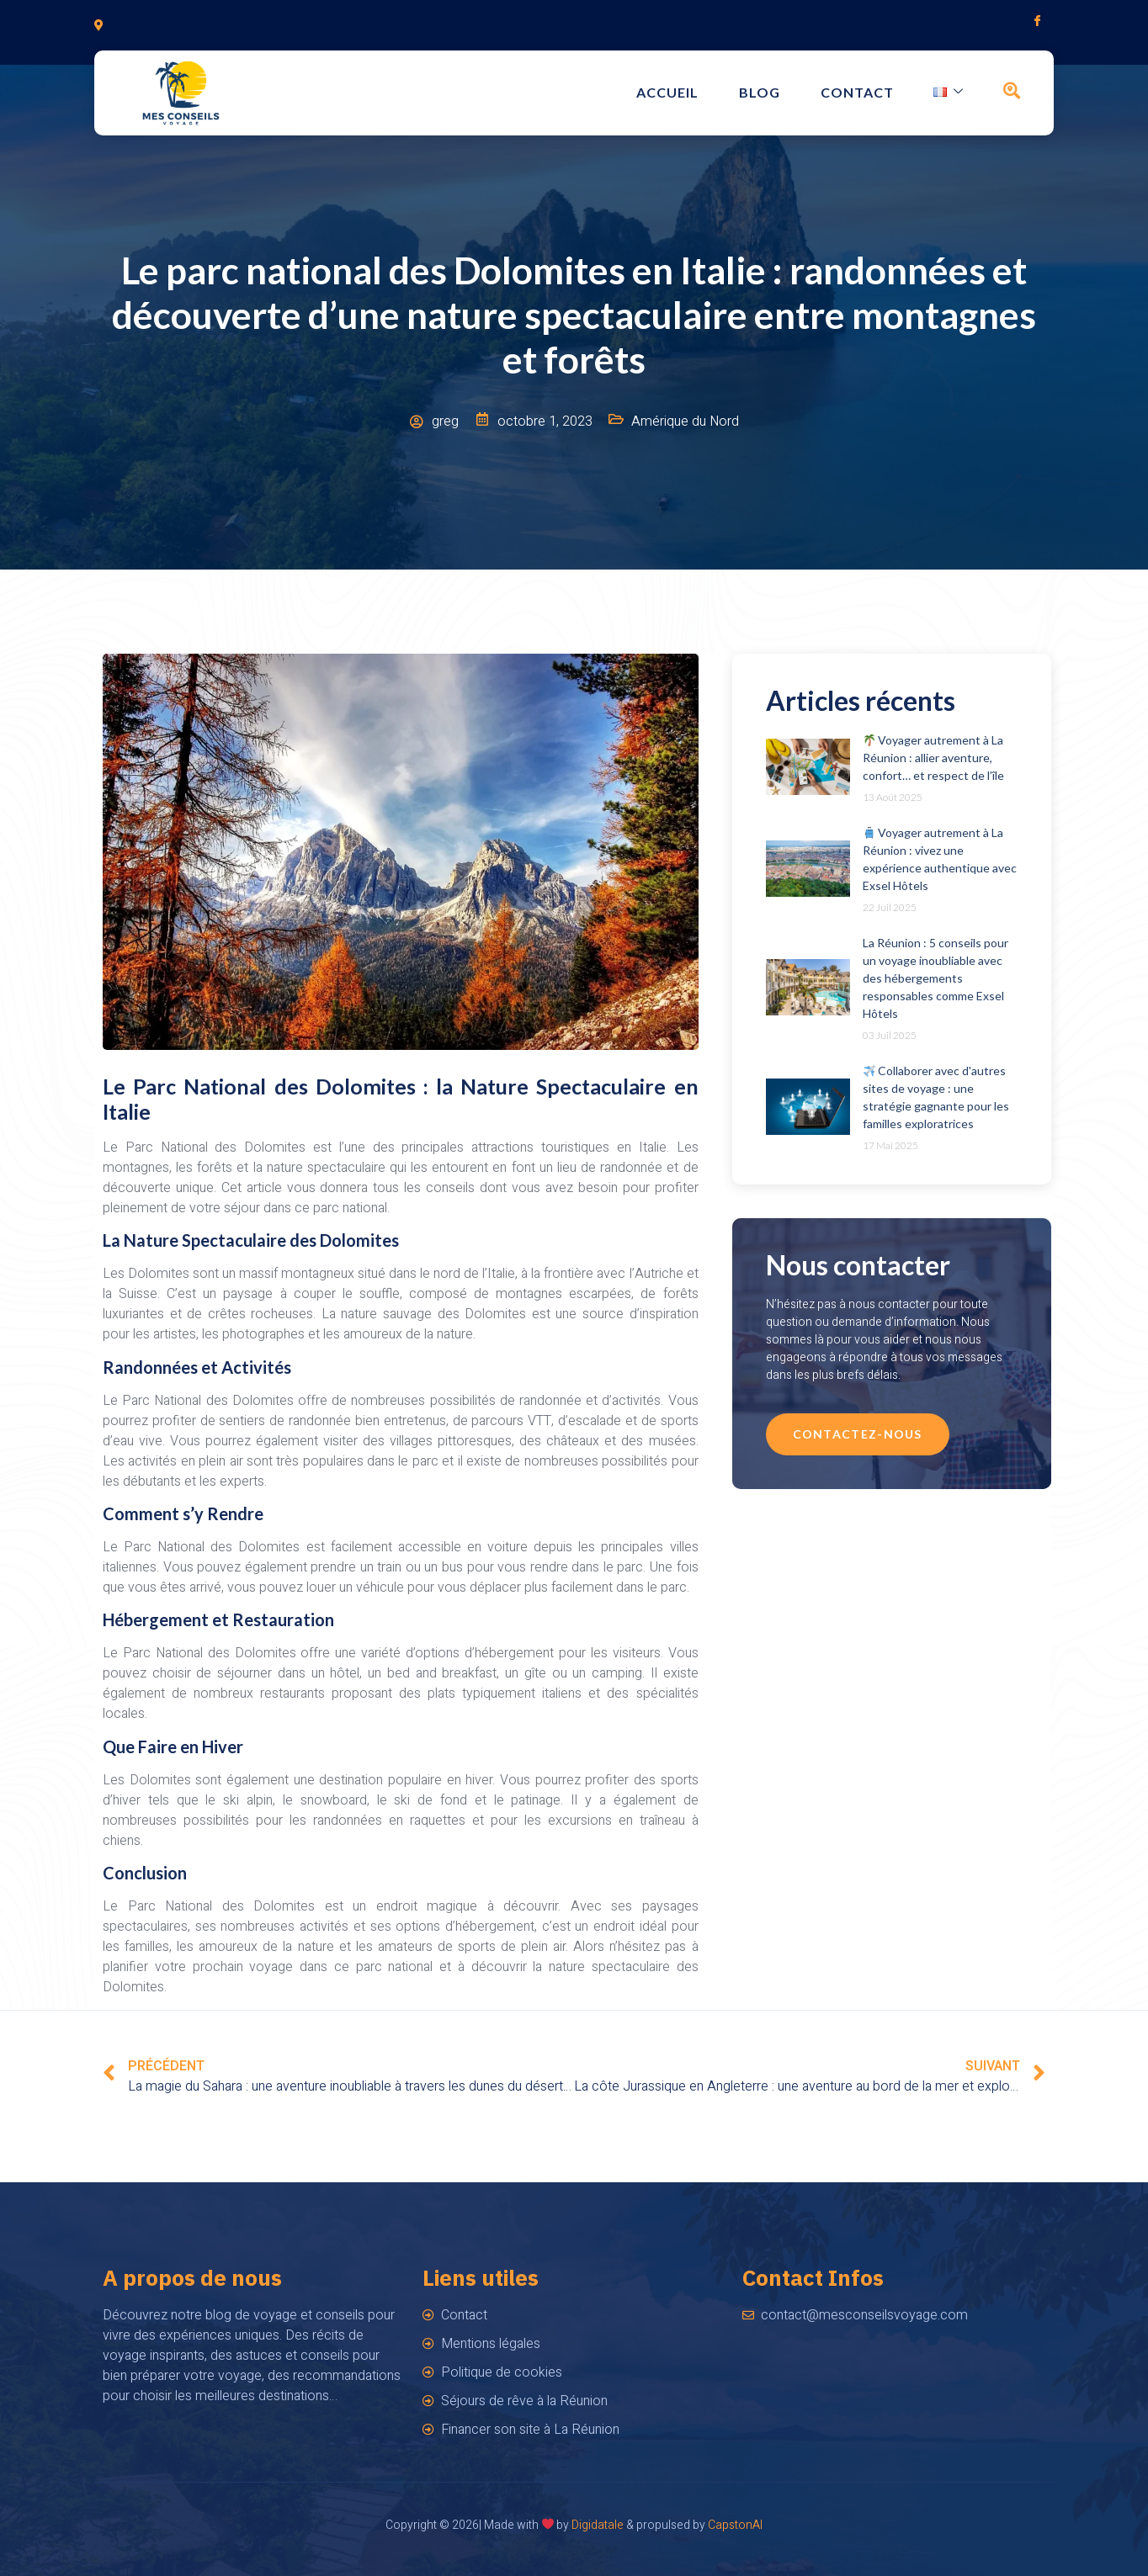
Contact (873, 93)
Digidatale (597, 2525)
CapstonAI (735, 2525)
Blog (782, 93)
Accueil (697, 93)
